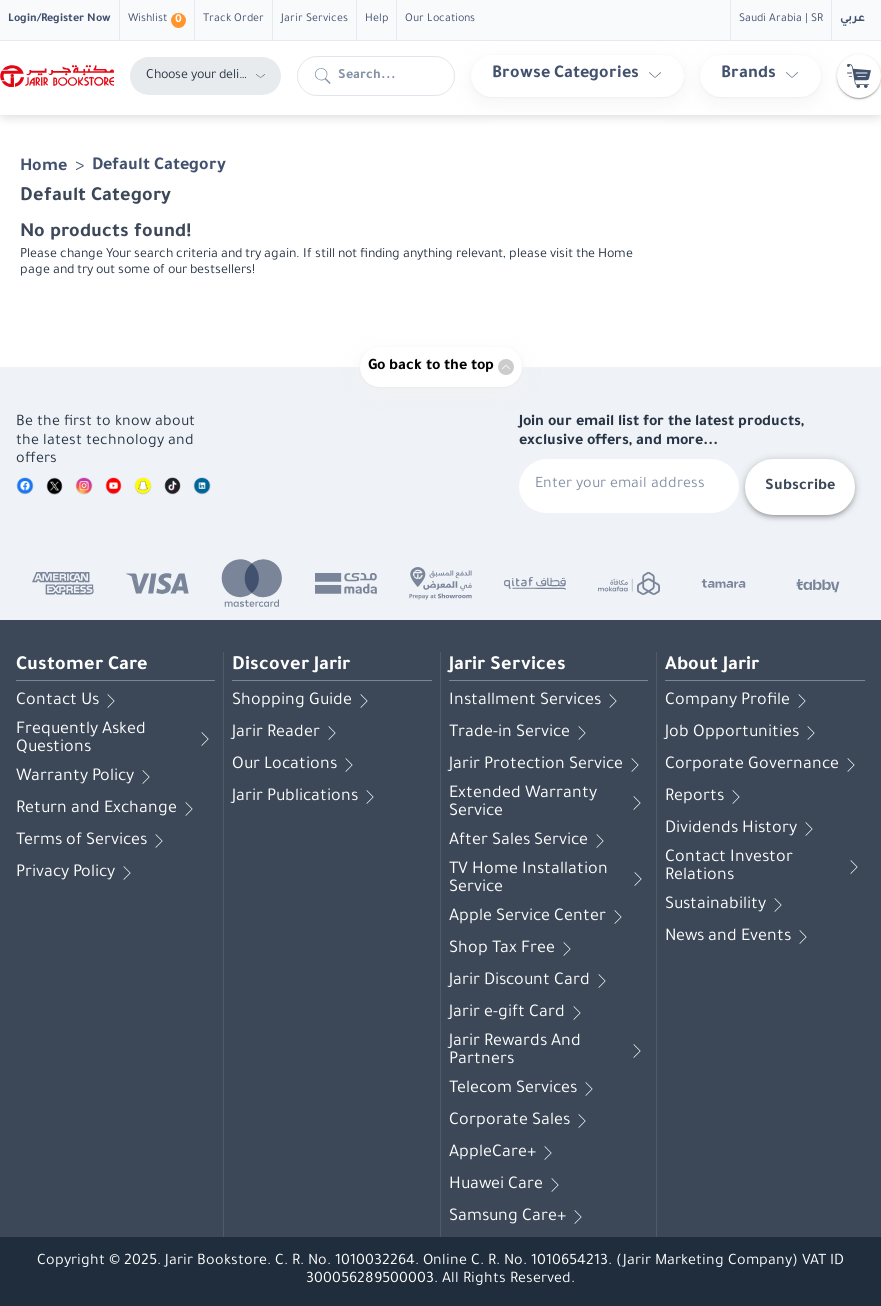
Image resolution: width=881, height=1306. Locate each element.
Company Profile (739, 701)
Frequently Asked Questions (115, 739)
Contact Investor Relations (765, 867)
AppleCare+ (504, 1153)
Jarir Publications (307, 797)
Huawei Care (508, 1185)
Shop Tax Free (514, 949)
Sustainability (727, 905)
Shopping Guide (304, 701)
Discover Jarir (291, 666)
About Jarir (712, 666)
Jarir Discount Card (531, 981)
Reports (706, 797)
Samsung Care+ (519, 1217)
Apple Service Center (539, 917)
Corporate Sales (521, 1121)
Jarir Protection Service (548, 765)
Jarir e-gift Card (519, 1013)
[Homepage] (57, 76)
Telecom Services (525, 1089)
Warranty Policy (87, 777)
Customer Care (82, 666)
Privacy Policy (77, 873)
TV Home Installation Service (548, 879)
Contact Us (69, 701)
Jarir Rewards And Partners (548, 1051)
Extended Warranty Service (548, 803)
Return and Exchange (108, 809)
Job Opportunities (744, 733)
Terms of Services (93, 841)
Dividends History (743, 829)
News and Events (740, 937)
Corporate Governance (764, 765)
